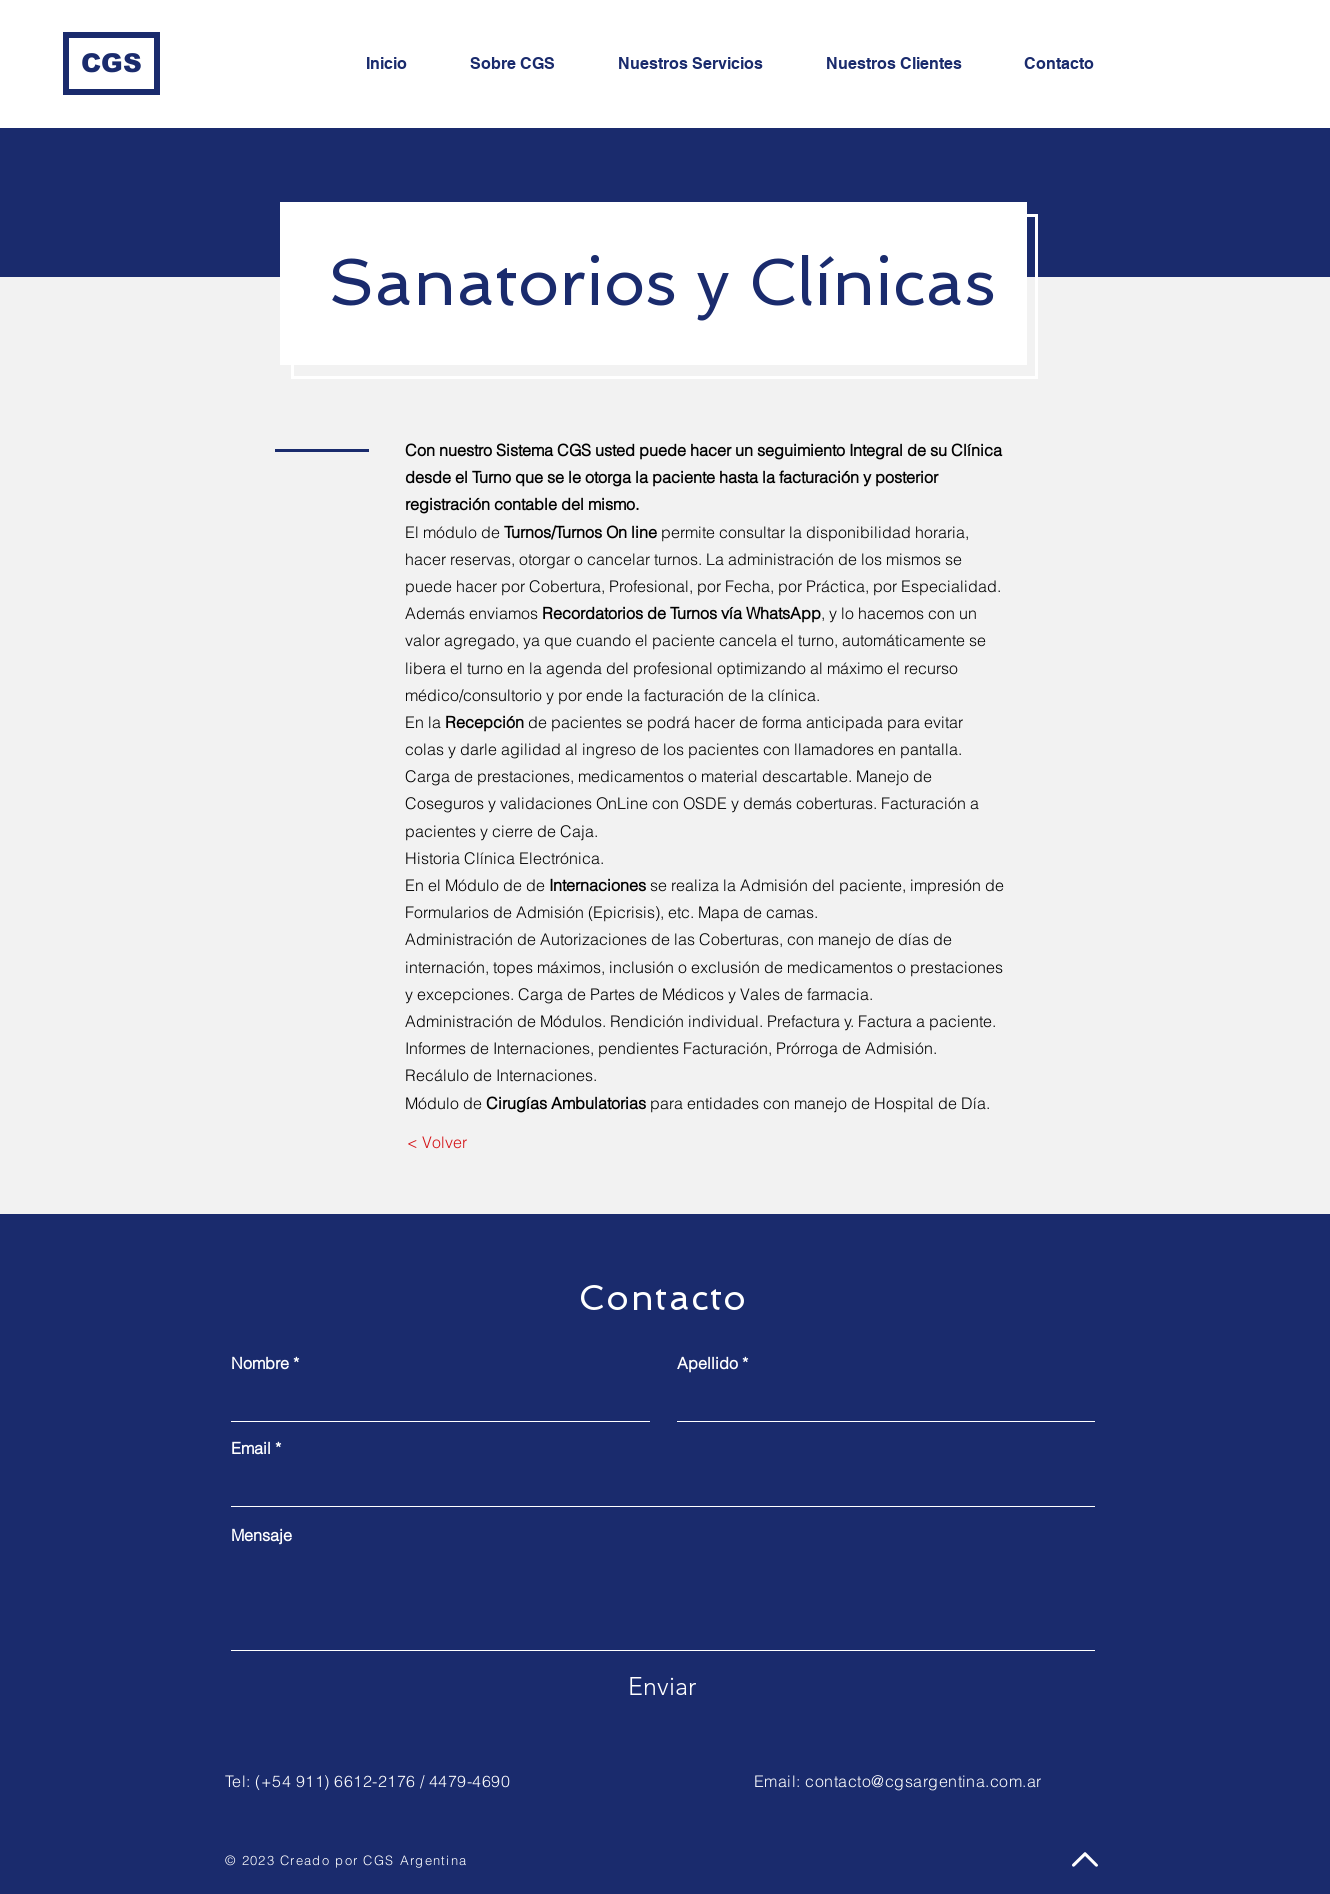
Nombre (260, 1363)
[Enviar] (662, 1687)
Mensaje (261, 1535)
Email (251, 1448)
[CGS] (111, 63)
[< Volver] (436, 1143)
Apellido (707, 1363)
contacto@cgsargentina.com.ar (923, 1781)
